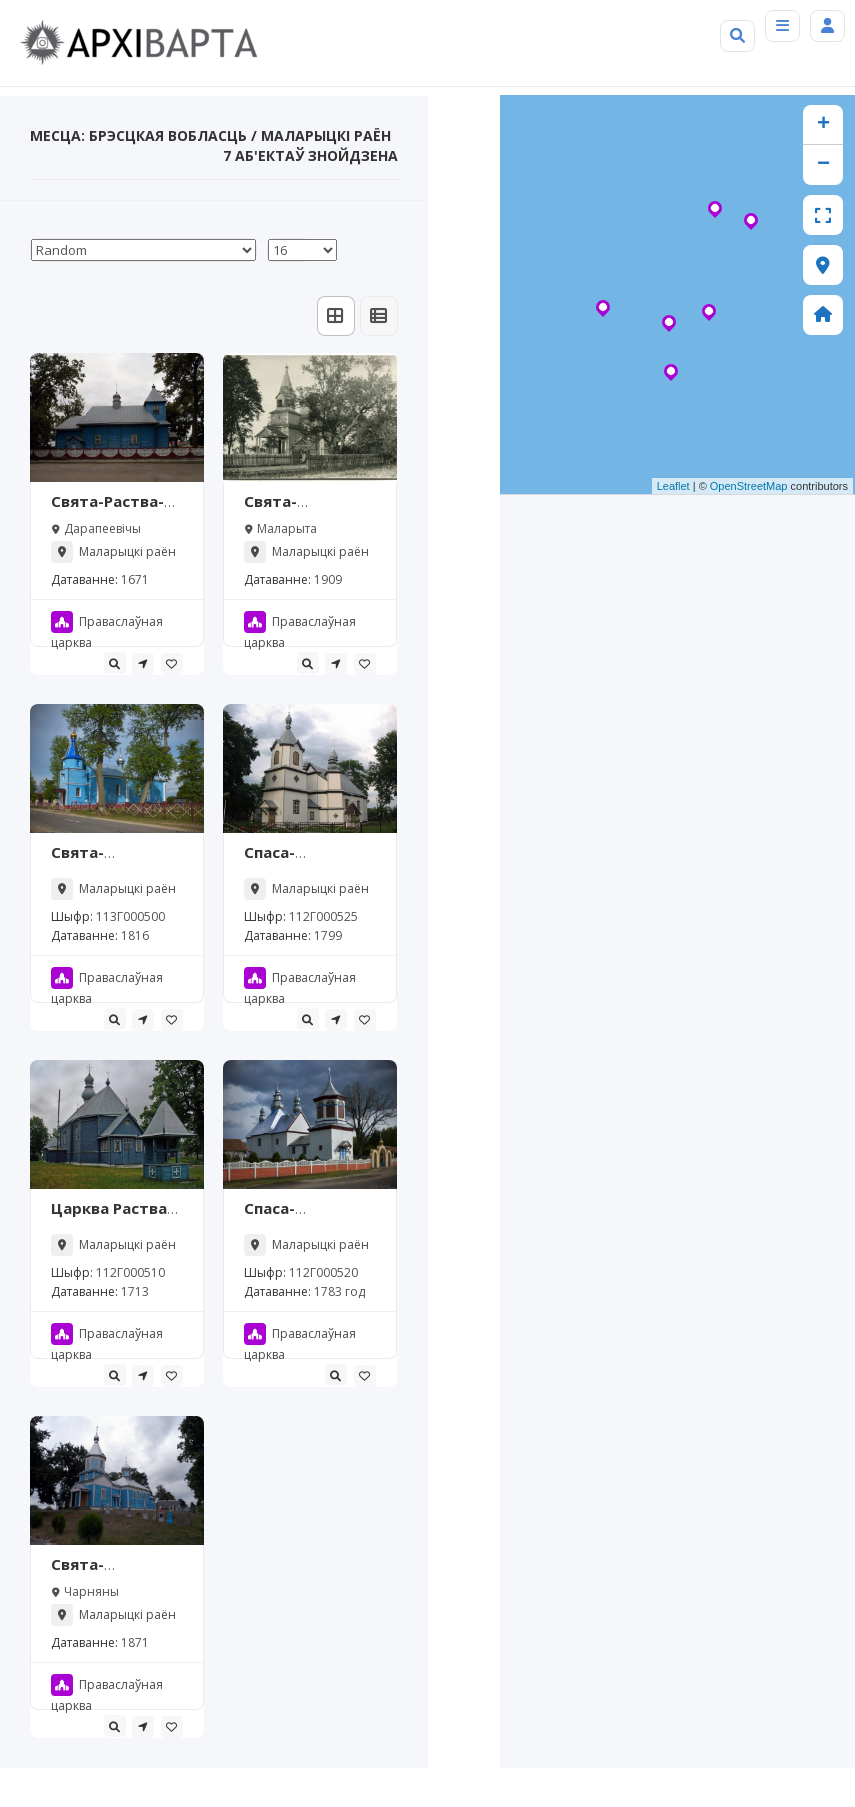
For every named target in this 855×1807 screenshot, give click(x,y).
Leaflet (673, 525)
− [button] (823, 204)
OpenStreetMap (749, 525)
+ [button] (823, 164)
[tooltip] (115, 701)
